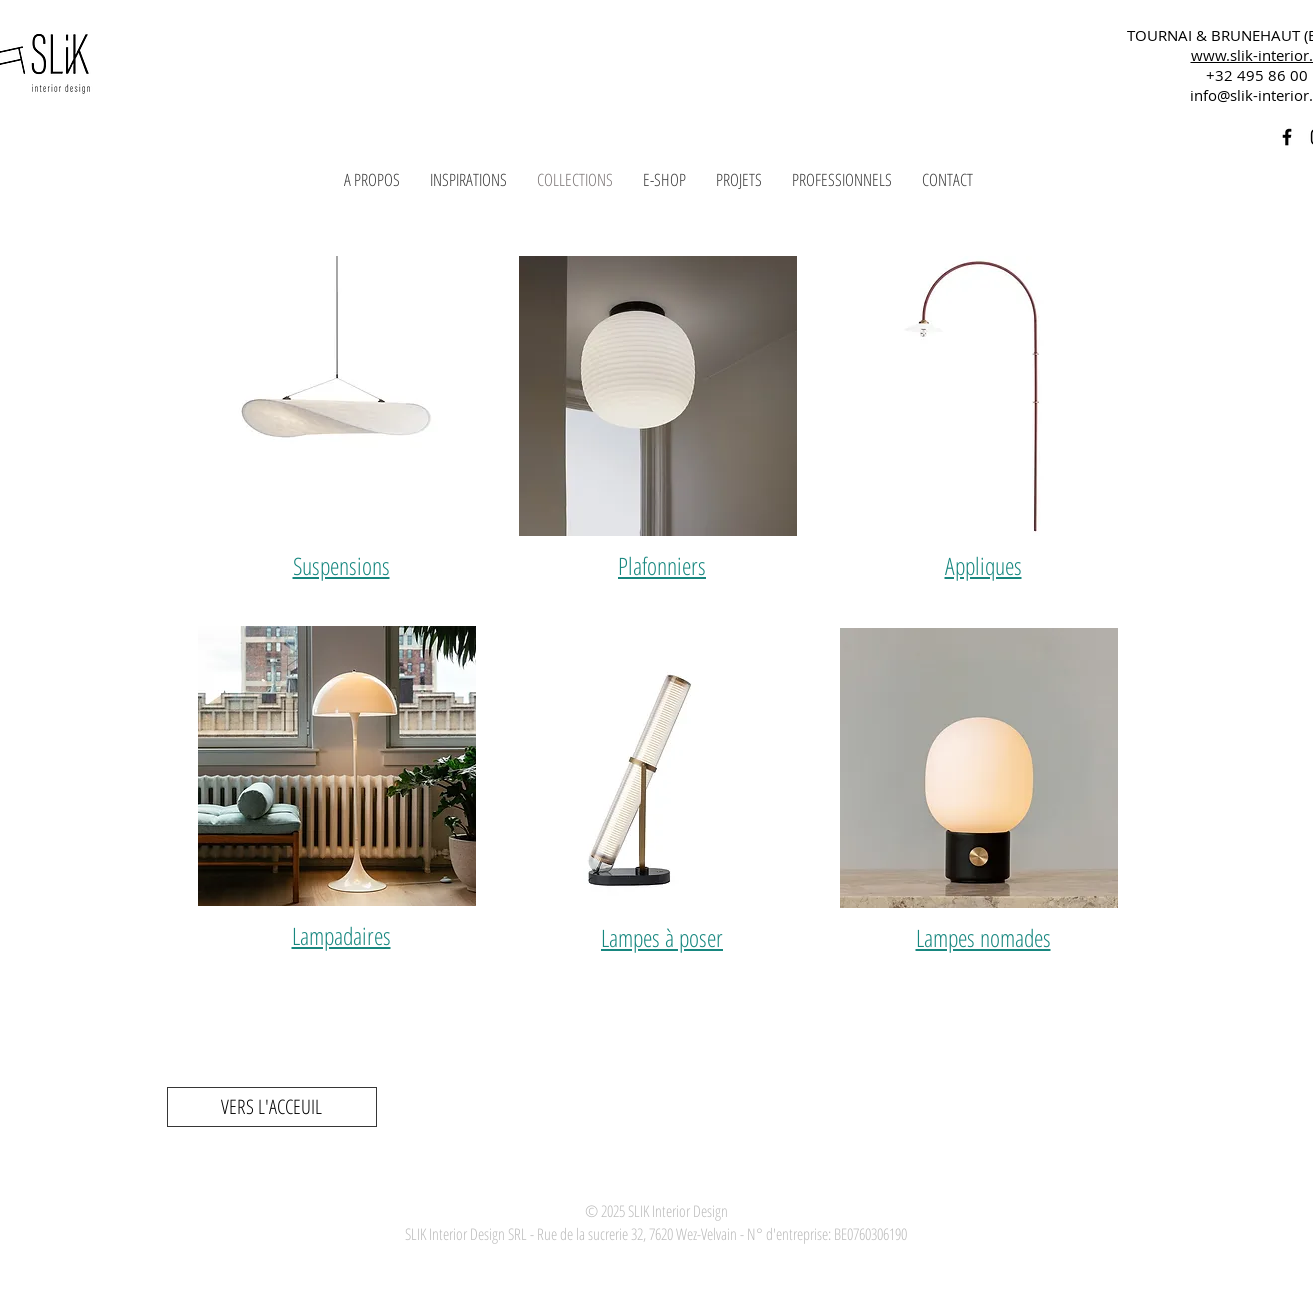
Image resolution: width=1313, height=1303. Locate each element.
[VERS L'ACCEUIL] (272, 1107)
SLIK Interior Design (676, 1211)
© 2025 (605, 1211)
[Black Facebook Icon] (1287, 137)
